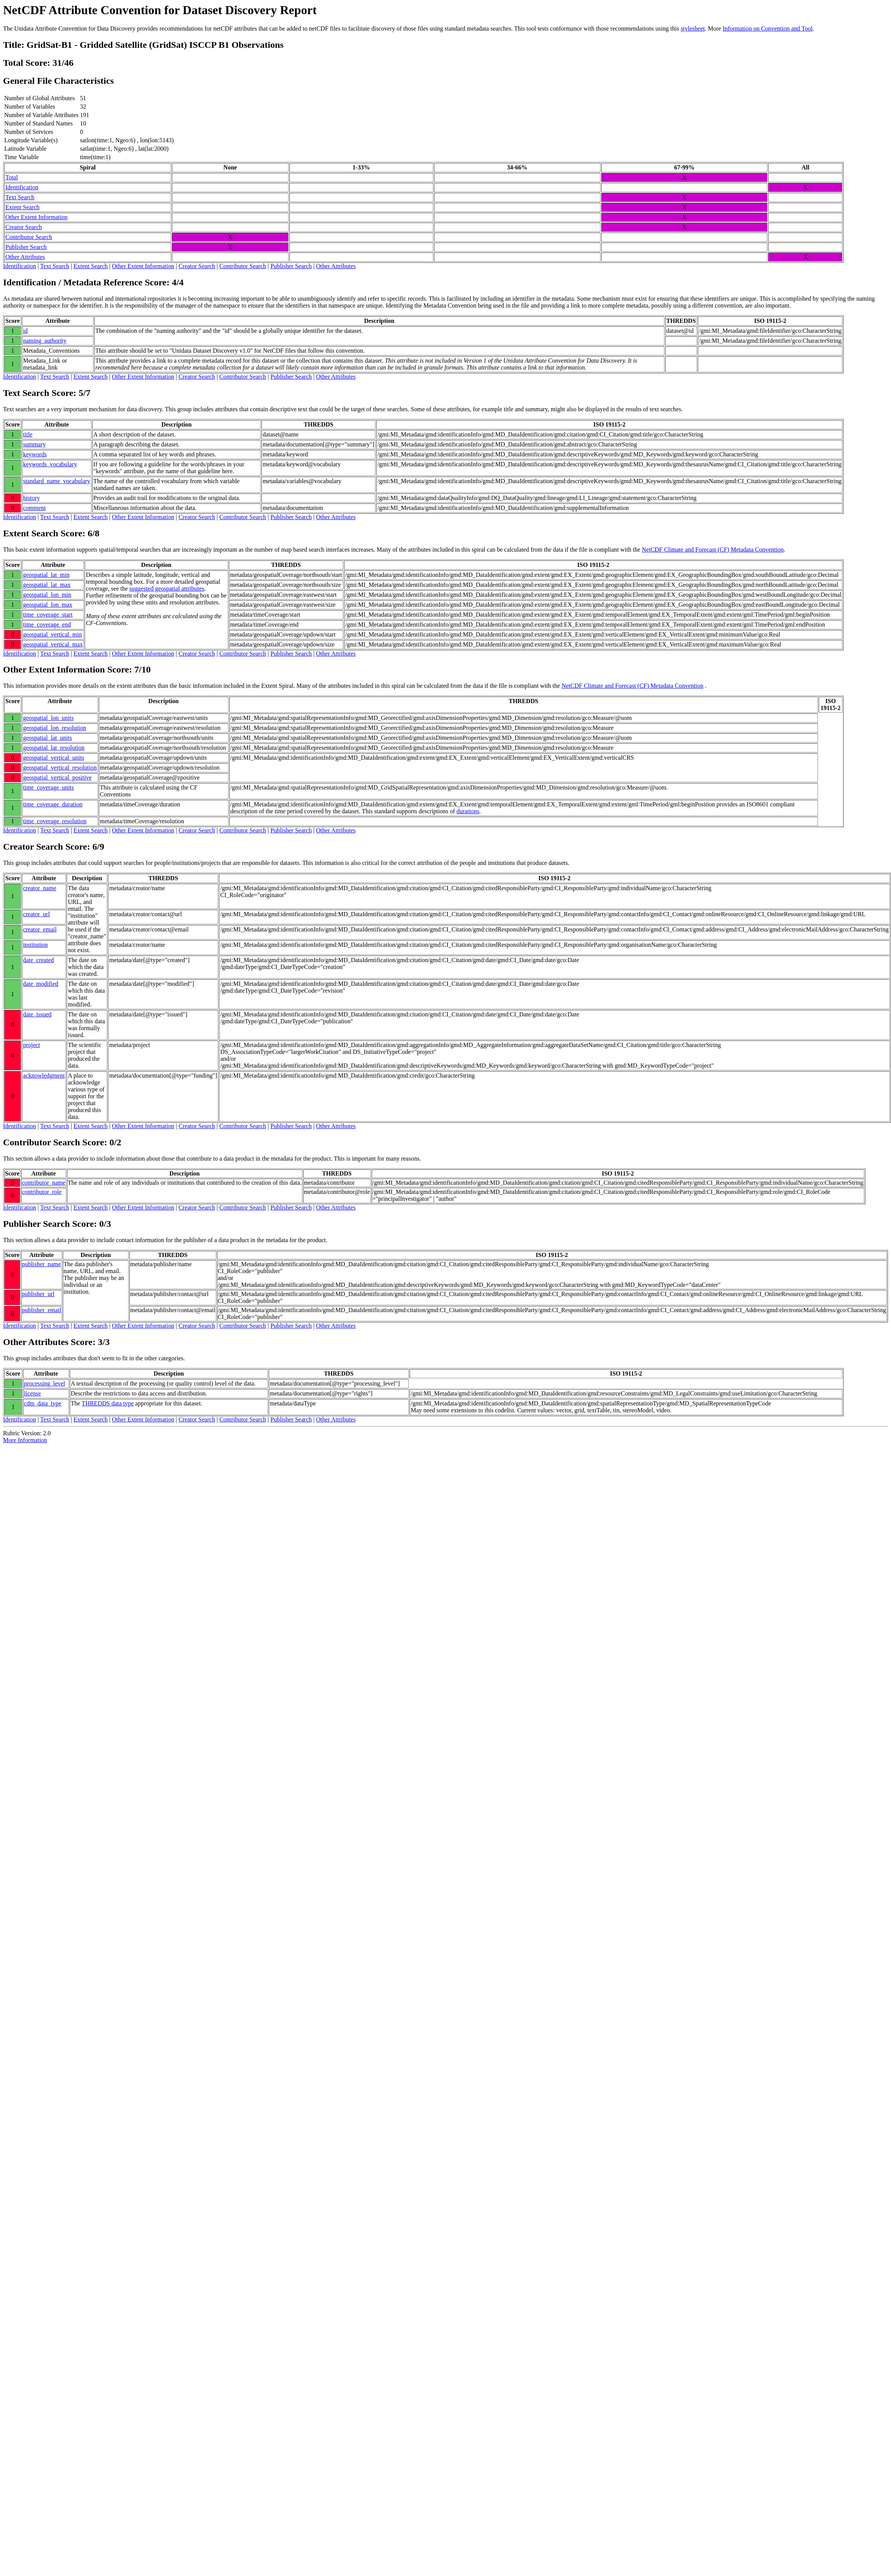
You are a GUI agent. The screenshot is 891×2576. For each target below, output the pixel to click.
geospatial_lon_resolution (54, 728)
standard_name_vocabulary (56, 481)
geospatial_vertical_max (53, 644)
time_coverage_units (48, 787)
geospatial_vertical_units (53, 757)
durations (468, 811)
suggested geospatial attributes (166, 588)
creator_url (36, 914)
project (31, 1045)
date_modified (40, 983)
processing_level (44, 1383)
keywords (35, 454)
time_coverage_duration (53, 804)
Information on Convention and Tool (768, 28)
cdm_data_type (43, 1403)
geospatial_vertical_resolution (60, 767)
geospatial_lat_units (47, 737)
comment (34, 508)
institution (35, 944)
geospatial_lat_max (46, 584)
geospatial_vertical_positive (57, 777)
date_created (38, 960)
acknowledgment (44, 1075)
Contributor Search (28, 237)
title (28, 434)
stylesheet (692, 28)
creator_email (40, 929)
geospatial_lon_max (47, 604)
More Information (25, 1440)
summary (34, 444)
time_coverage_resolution (54, 821)
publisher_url (38, 1294)
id (25, 330)
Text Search (19, 197)
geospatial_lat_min (46, 575)
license (32, 1393)
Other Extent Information (36, 217)
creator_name (39, 888)
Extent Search (22, 207)
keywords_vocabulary (50, 464)
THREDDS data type (108, 1403)
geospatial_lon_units (48, 718)
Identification (21, 187)
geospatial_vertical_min (52, 634)
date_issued (37, 1014)
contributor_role (42, 1192)
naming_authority (45, 340)
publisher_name (41, 1264)
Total (11, 177)
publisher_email (41, 1310)
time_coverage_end (47, 624)
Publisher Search (26, 247)
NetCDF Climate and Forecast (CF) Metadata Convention (713, 549)
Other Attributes (25, 257)
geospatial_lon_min (47, 594)
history (31, 498)
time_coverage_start (48, 614)
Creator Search (23, 227)
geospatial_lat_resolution (54, 747)
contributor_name (43, 1182)
